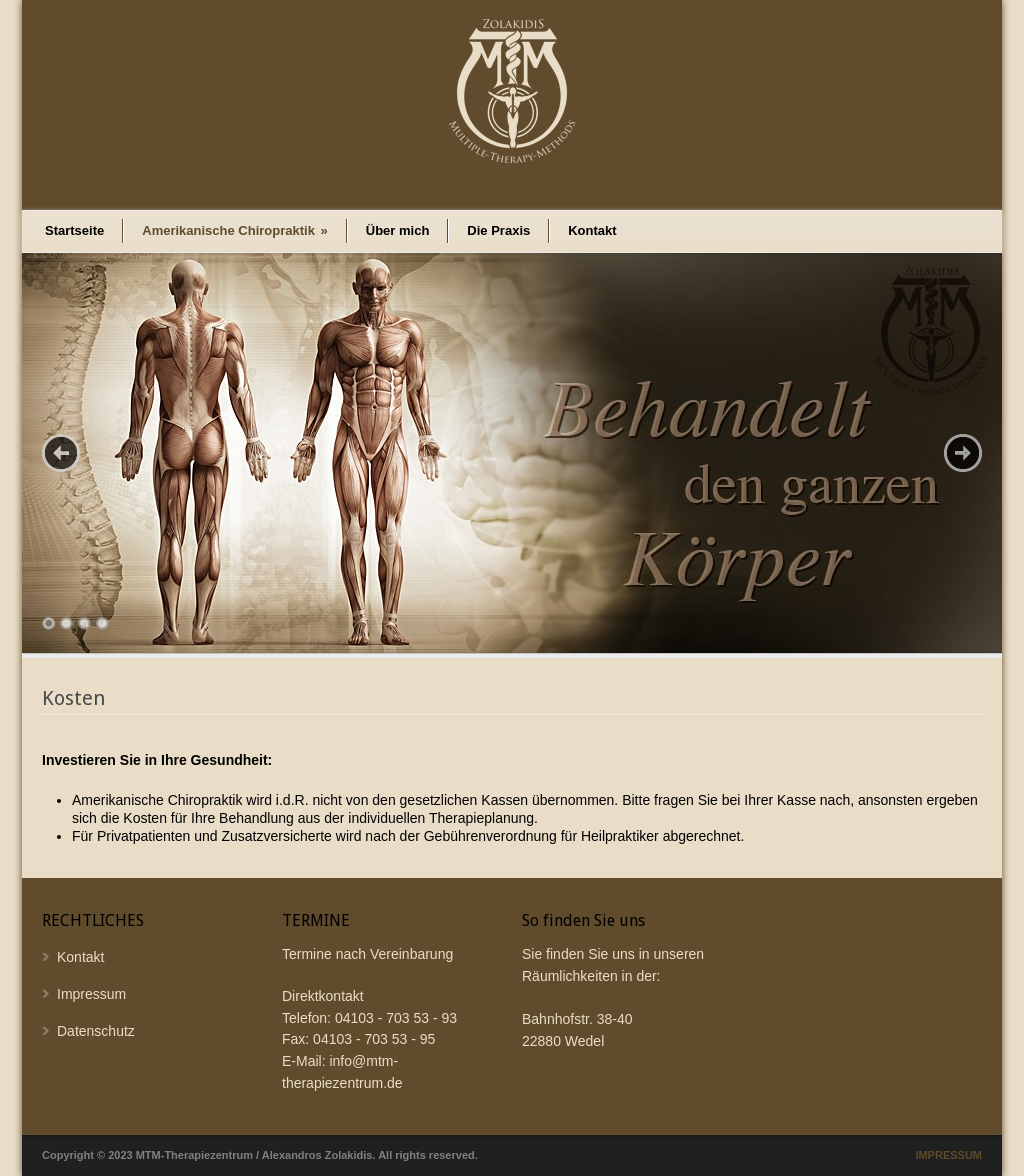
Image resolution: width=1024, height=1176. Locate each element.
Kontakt (592, 230)
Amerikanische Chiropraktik (235, 230)
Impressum (91, 994)
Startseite (74, 230)
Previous (61, 453)
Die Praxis (498, 230)
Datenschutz (96, 1031)
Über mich (398, 230)
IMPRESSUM (948, 1155)
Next (963, 453)
